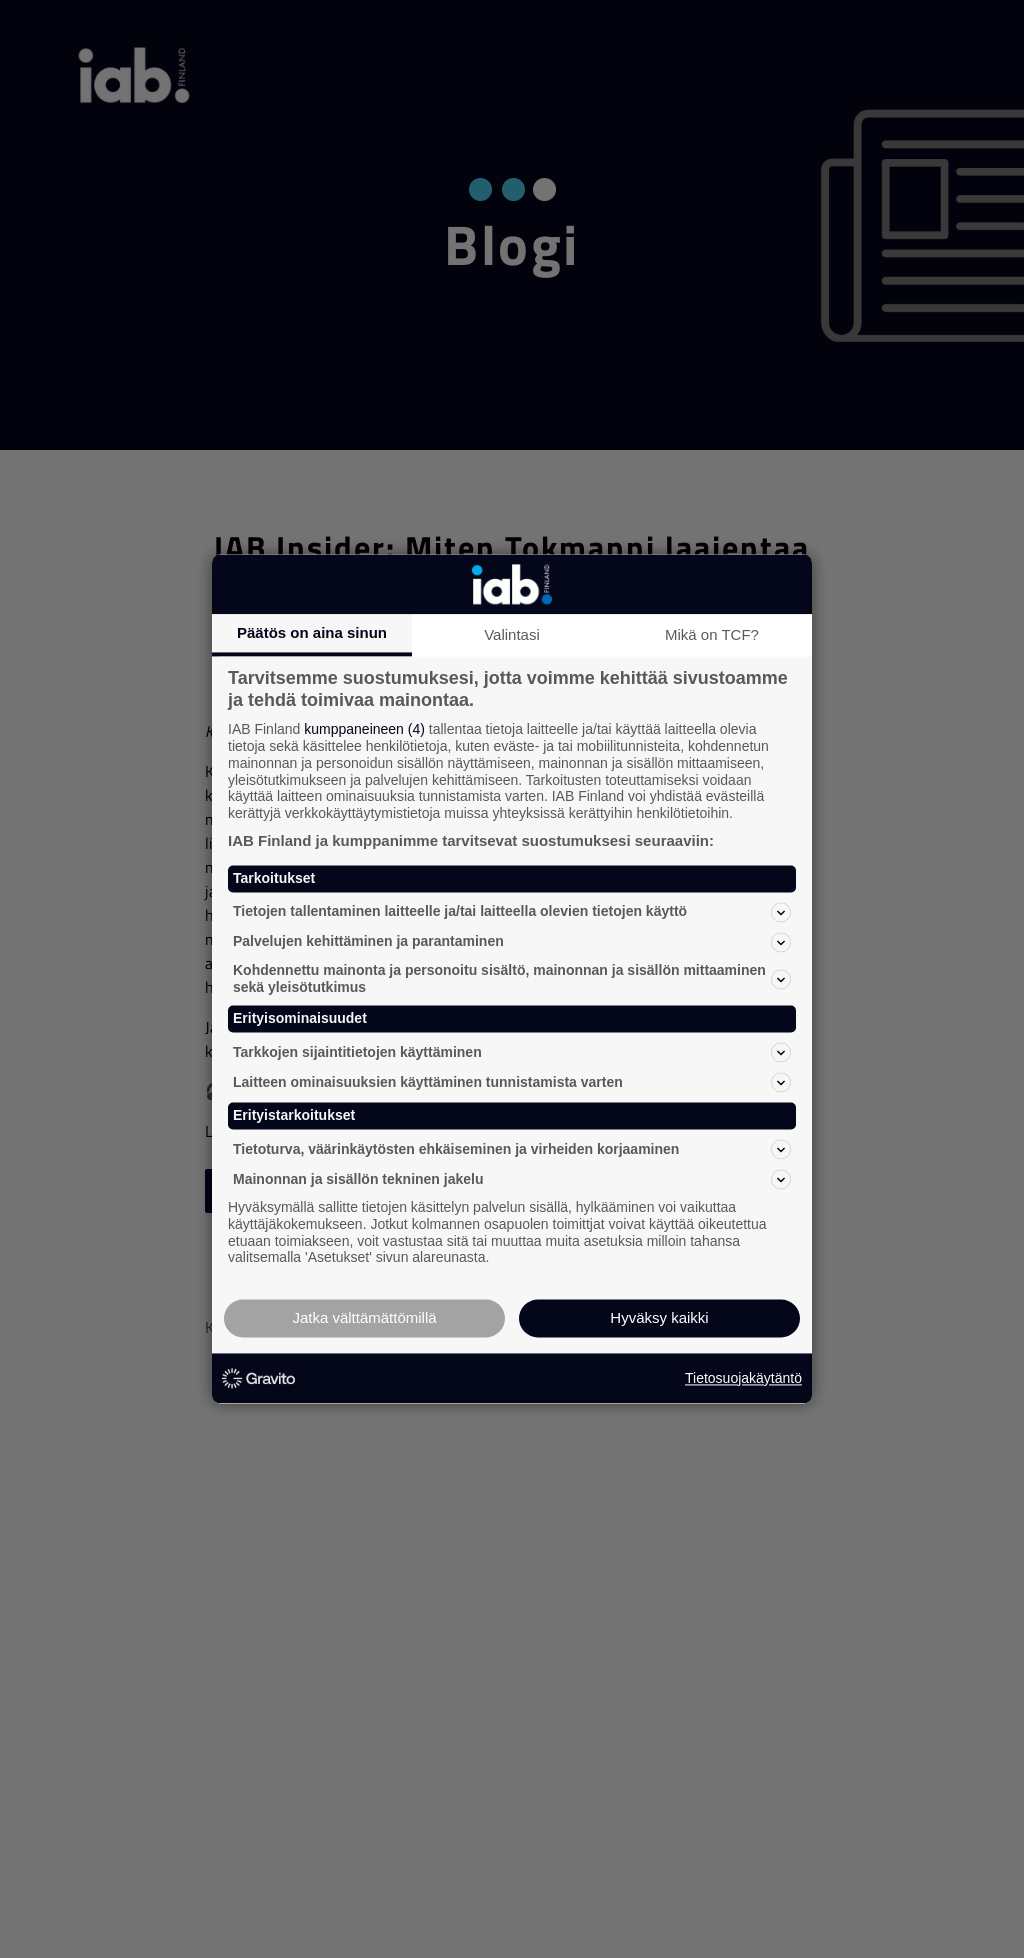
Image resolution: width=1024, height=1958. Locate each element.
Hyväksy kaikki (659, 1318)
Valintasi (512, 634)
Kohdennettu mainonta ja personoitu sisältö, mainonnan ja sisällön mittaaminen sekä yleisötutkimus (512, 978)
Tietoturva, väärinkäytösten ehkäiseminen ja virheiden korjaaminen (512, 1149)
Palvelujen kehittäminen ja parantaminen (512, 942)
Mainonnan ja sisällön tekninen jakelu (512, 1179)
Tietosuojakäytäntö (743, 1378)
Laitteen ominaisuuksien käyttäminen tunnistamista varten (512, 1083)
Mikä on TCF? (712, 634)
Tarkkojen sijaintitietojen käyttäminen (512, 1053)
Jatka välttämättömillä (364, 1318)
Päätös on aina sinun (312, 632)
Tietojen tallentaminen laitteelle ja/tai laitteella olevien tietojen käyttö (512, 912)
